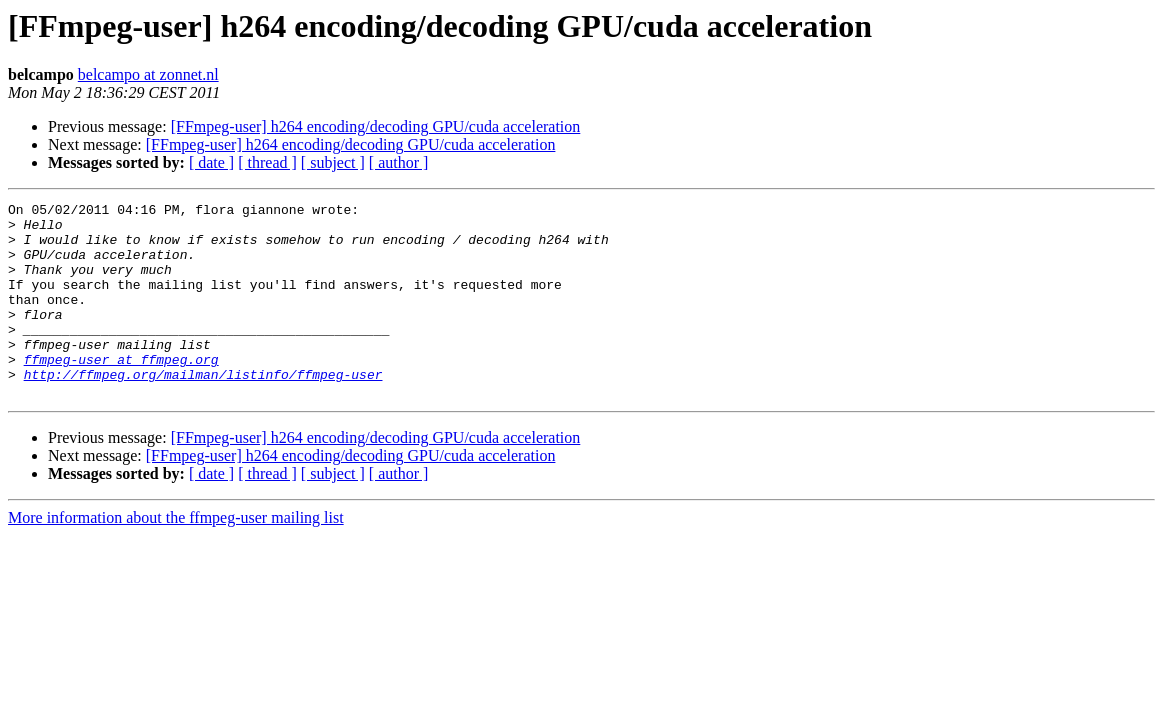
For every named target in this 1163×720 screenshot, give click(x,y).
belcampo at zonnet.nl (148, 74)
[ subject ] (333, 162)
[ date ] (211, 162)
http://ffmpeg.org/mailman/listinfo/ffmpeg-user (203, 410)
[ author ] (399, 162)
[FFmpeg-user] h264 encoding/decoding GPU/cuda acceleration (376, 126)
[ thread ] (267, 162)
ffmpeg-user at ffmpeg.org (121, 392)
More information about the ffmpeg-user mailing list (176, 556)
